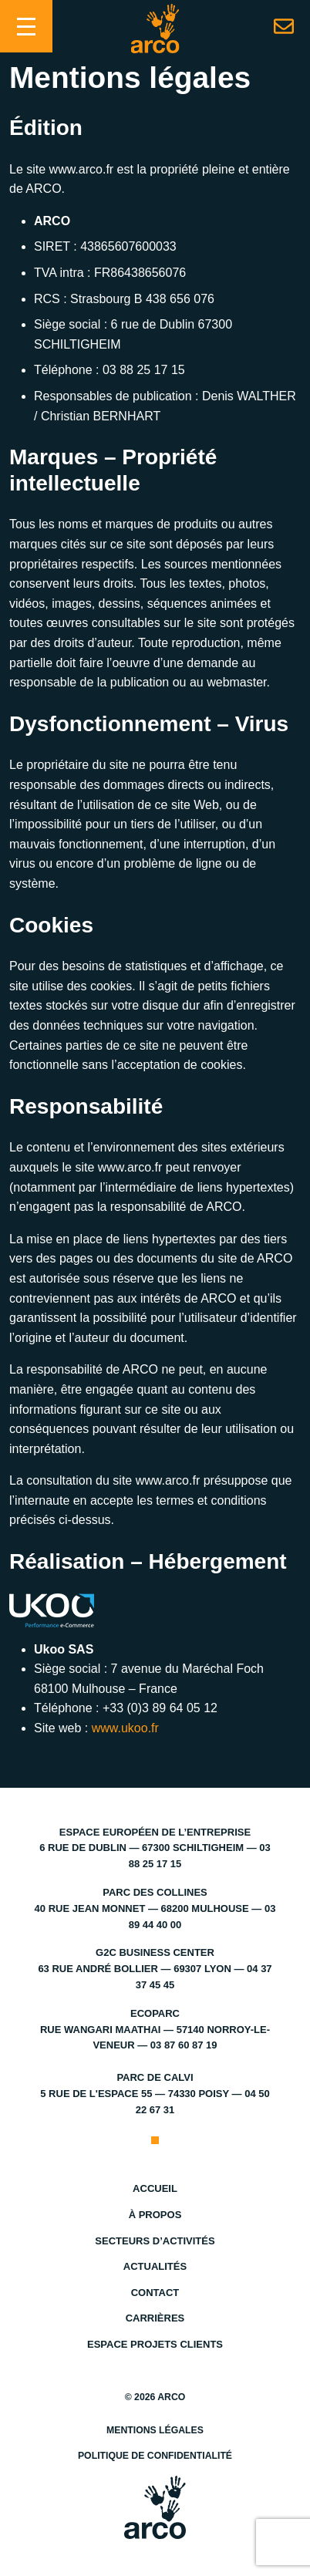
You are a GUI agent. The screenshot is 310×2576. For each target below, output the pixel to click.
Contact (155, 2292)
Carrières (155, 2318)
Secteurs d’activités (154, 2241)
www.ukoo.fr (125, 1728)
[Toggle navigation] (26, 26)
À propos (155, 2214)
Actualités (155, 2266)
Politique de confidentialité (155, 2455)
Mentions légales (155, 2430)
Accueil (155, 2188)
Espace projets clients (155, 2344)
